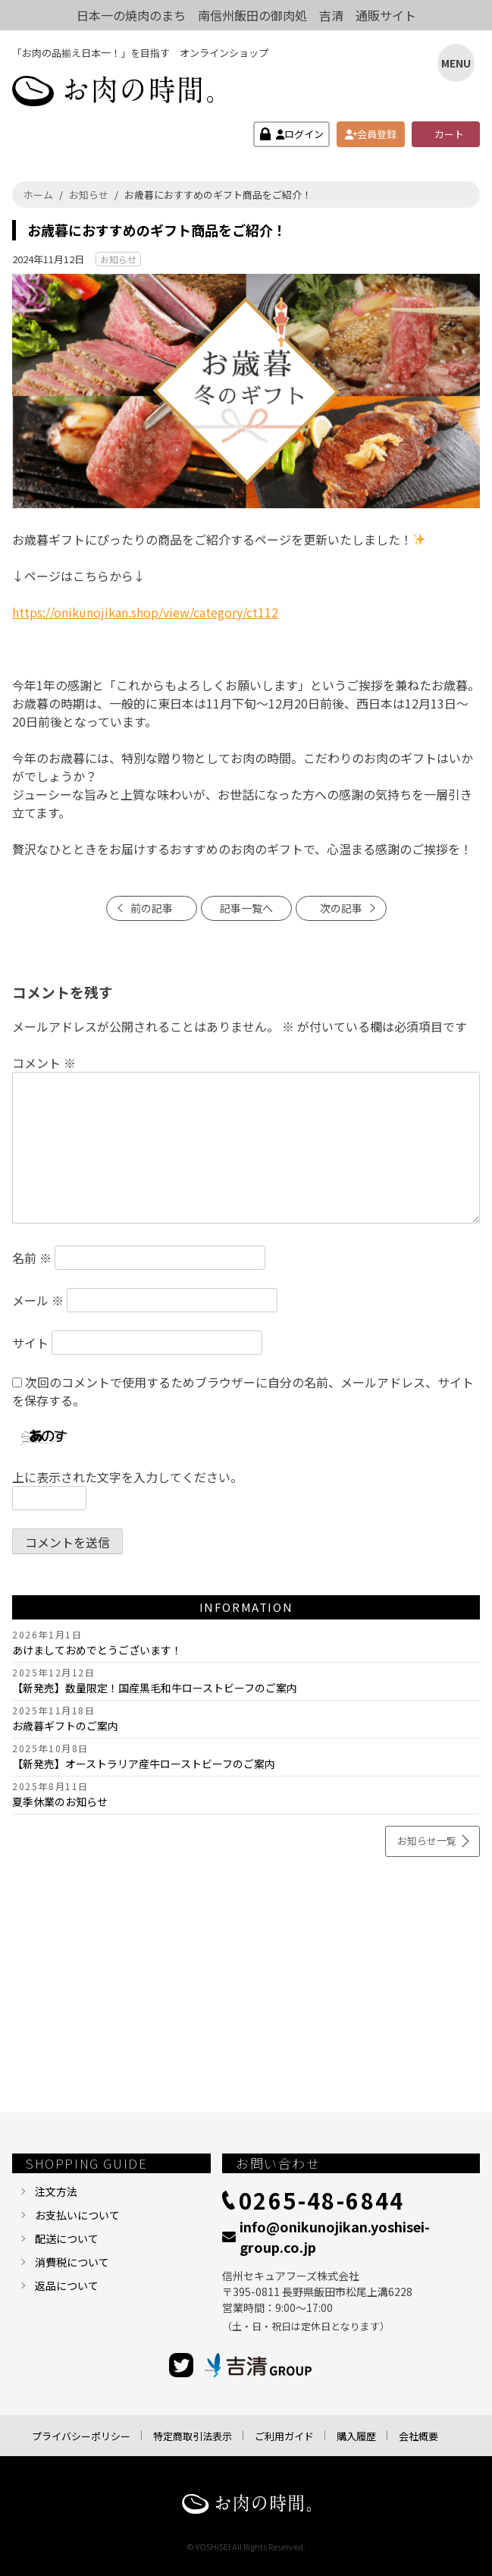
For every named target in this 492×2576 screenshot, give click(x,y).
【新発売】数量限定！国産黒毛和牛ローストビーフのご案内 (154, 1687)
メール (38, 1300)
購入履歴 (356, 2436)
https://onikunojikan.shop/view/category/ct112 (145, 612)
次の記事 (341, 908)
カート (449, 134)
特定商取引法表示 (192, 2436)
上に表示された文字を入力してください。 (127, 1477)
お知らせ (118, 259)
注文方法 (56, 2191)
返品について (67, 2285)
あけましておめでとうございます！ (97, 1649)
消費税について (72, 2262)
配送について (67, 2238)
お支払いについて (77, 2215)
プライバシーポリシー (81, 2436)
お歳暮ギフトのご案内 (65, 1725)
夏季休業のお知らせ (60, 1801)
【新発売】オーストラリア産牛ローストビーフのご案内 (143, 1763)
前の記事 (151, 908)
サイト (30, 1343)
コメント (44, 1063)
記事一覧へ (246, 908)
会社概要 (418, 2436)
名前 (32, 1258)
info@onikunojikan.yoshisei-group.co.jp (335, 2236)
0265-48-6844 (322, 2200)
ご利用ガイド (284, 2436)
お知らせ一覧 (426, 1840)
